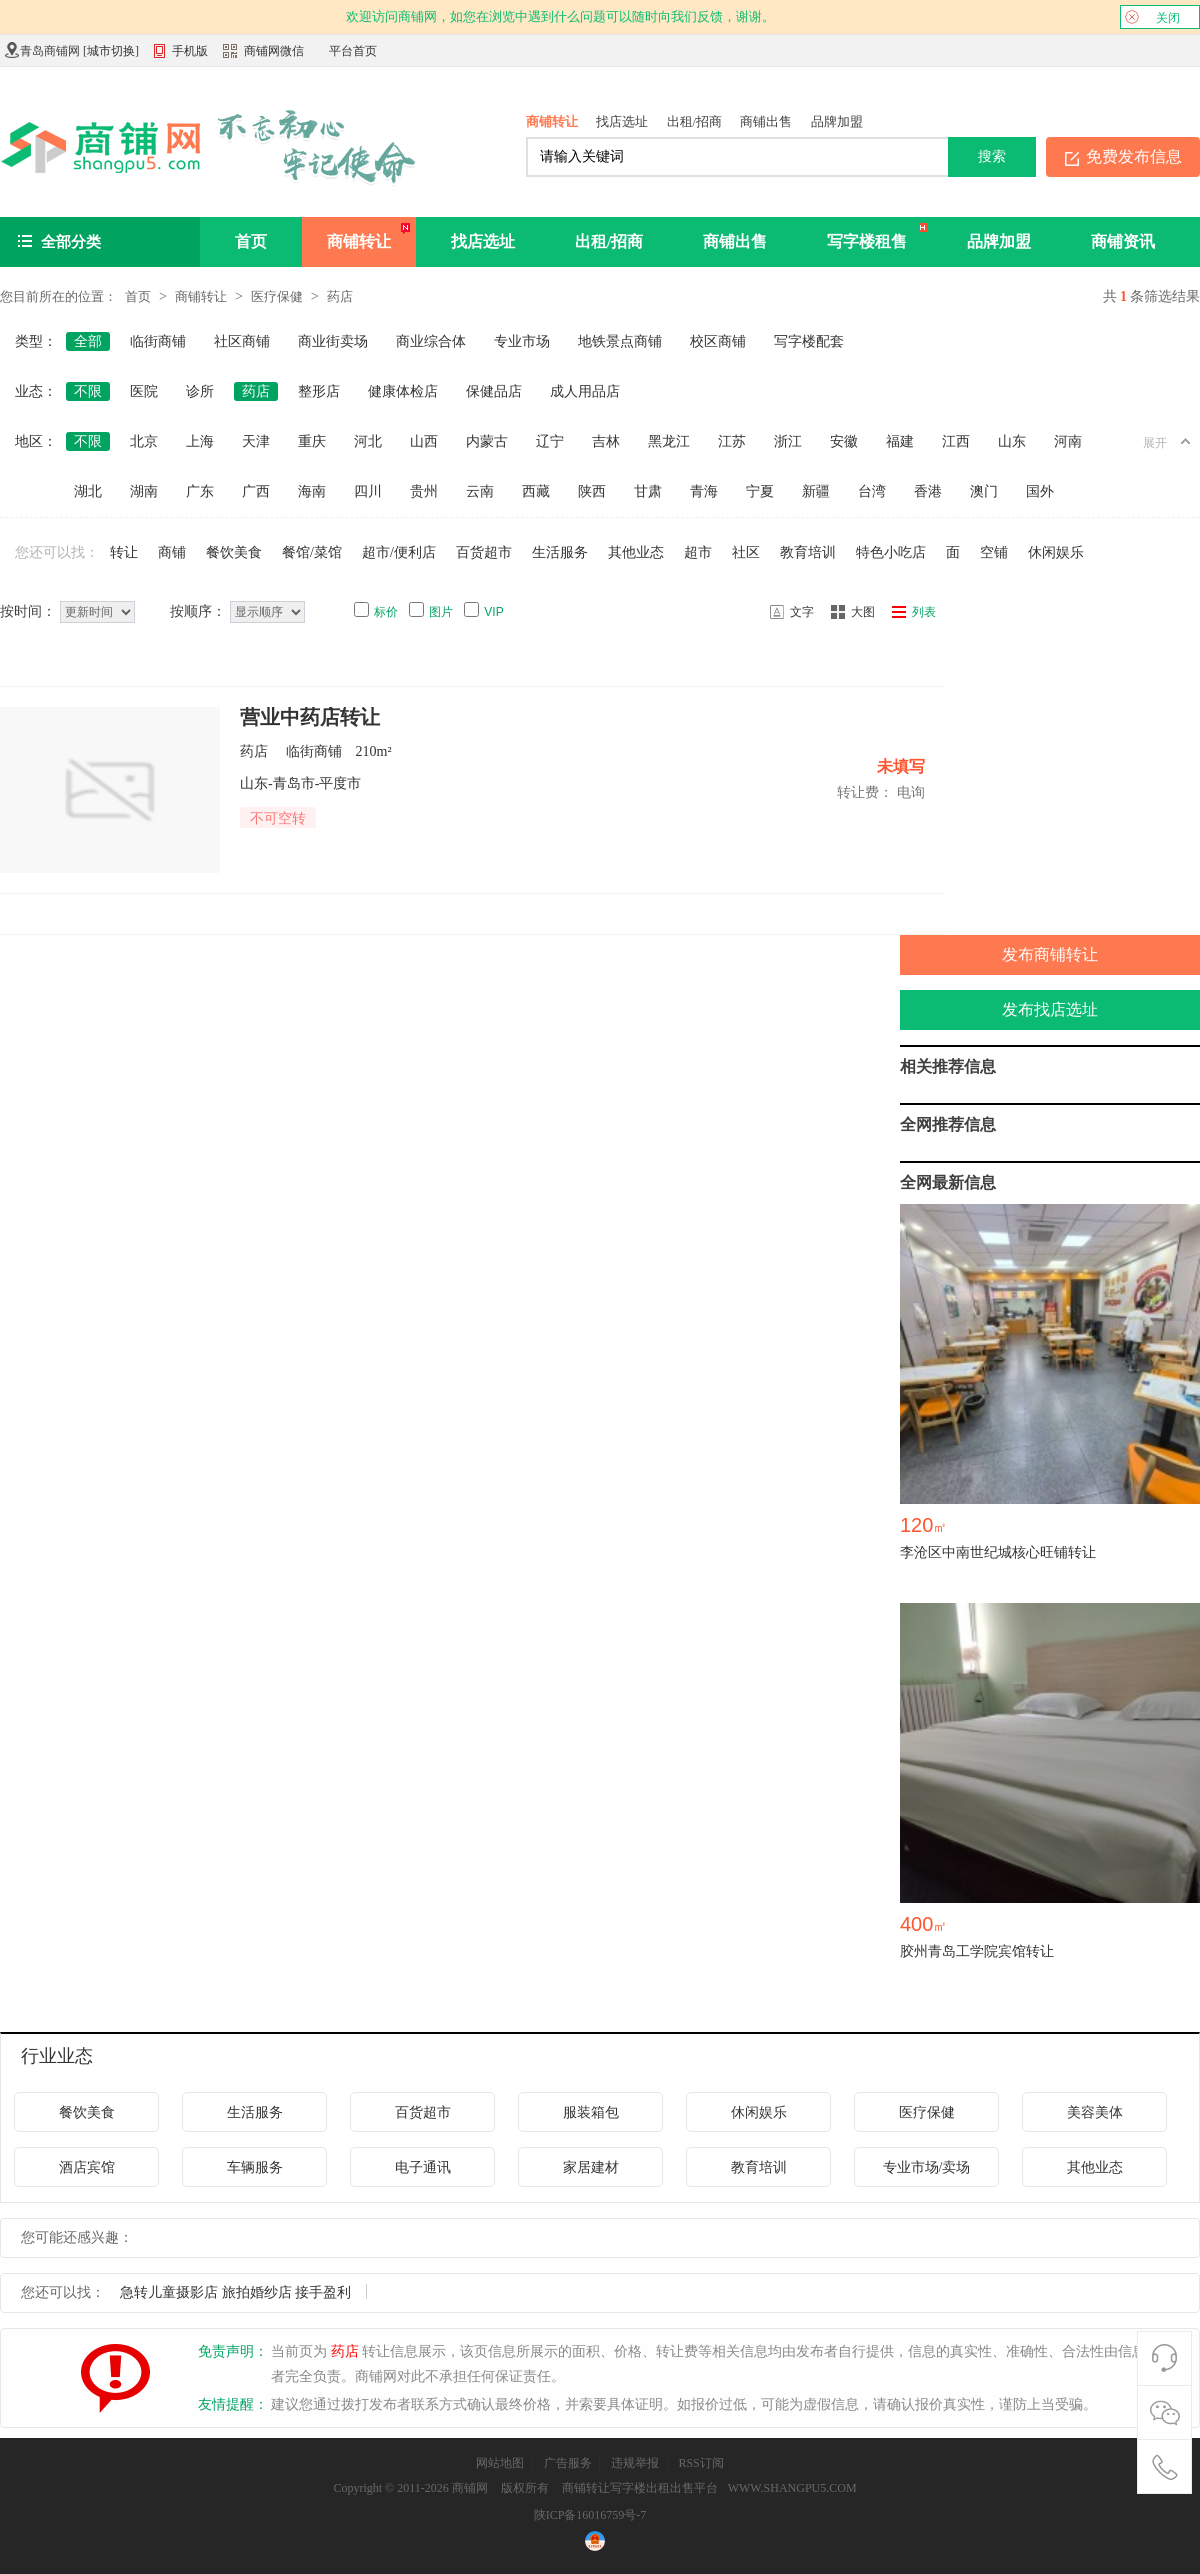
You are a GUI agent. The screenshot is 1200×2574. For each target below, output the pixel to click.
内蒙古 (487, 441)
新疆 (816, 491)
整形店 (319, 391)
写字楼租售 (867, 241)
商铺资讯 (1123, 241)
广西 (256, 491)
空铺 (994, 552)
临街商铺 (158, 341)
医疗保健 (277, 296)
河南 (1068, 441)
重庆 (312, 441)
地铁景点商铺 (620, 341)
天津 (256, 441)
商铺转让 (552, 121)
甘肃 (648, 491)
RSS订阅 (700, 2463)
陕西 (592, 491)
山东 (1012, 441)
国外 (1040, 491)
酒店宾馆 (87, 2167)
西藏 (536, 491)
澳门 (984, 491)
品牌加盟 (837, 121)
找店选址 (622, 121)
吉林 (606, 441)
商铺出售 (766, 121)
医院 (144, 391)
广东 (200, 491)
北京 (144, 441)
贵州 (424, 491)
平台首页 (353, 51)
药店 (340, 296)
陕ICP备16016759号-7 (590, 2515)
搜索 (992, 156)
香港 (928, 491)
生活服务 (560, 552)
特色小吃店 (891, 552)
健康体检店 (403, 391)
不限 (88, 391)
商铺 (172, 552)
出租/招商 (695, 121)
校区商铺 (718, 341)
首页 (251, 241)
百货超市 (484, 552)
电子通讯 (423, 2167)
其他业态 (636, 552)
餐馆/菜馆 (312, 552)
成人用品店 (585, 391)
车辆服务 (255, 2167)
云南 (480, 491)
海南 (312, 491)
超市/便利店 (399, 552)
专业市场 (522, 341)
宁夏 (760, 491)
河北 (368, 441)
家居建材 (591, 2167)
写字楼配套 (809, 341)
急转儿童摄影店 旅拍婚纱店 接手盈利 (235, 2292)
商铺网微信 (274, 51)
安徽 (844, 441)
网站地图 (500, 2463)
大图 (863, 612)
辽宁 (550, 441)
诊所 (200, 391)
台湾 (872, 491)
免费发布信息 (1134, 156)
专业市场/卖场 (927, 2167)
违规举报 (635, 2463)
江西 (956, 441)
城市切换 (111, 51)
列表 (924, 612)
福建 (900, 441)
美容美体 (1095, 2112)
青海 (704, 491)
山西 (424, 441)
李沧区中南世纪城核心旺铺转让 (998, 1552)
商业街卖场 (333, 341)
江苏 (732, 441)
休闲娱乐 (1056, 552)
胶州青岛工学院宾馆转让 (977, 1951)
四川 (368, 491)
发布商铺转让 (1050, 954)
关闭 (1152, 16)
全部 (88, 341)
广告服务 (568, 2463)
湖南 (144, 491)
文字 (802, 612)
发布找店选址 (1050, 1009)
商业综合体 (431, 341)
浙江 (788, 441)
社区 (746, 552)
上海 (200, 441)
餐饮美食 (234, 552)
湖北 (88, 491)
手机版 (181, 53)
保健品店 (494, 391)
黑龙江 (669, 441)
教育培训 (808, 552)
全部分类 (71, 242)
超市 (698, 552)
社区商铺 (242, 341)
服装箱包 (591, 2112)
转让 (124, 552)
